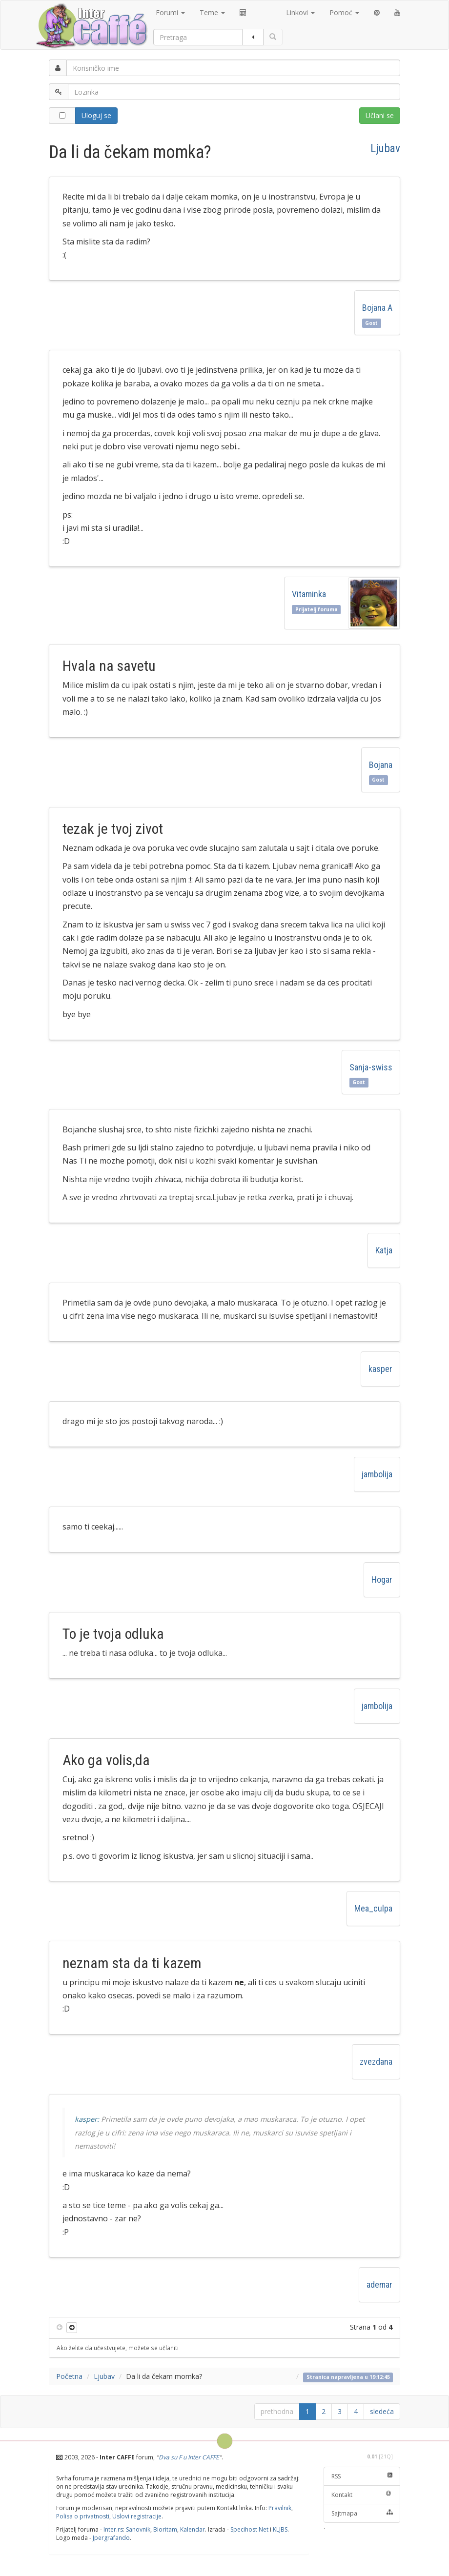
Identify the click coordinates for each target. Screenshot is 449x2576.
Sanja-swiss (370, 1067)
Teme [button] (212, 12)
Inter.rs (113, 2529)
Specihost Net (249, 2529)
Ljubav (385, 148)
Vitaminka (309, 594)
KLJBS (280, 2529)
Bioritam (165, 2529)
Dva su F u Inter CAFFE (189, 2457)
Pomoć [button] (344, 12)
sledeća (382, 2411)
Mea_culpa (373, 1908)
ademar (379, 2284)
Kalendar (192, 2529)
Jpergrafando (111, 2538)
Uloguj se (96, 115)
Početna (69, 2376)
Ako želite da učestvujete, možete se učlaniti (118, 2348)
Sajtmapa (362, 2513)
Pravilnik (279, 2508)
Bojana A (377, 307)
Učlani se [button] (380, 115)
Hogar (381, 1579)
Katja (383, 1250)
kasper (380, 1369)
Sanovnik (138, 2529)
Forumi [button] (170, 12)
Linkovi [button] (300, 12)
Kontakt (362, 2495)
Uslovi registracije (137, 2516)
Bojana (380, 765)
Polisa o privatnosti (82, 2516)
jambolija (377, 1474)
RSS (362, 2476)
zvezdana (376, 2061)
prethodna (277, 2411)
